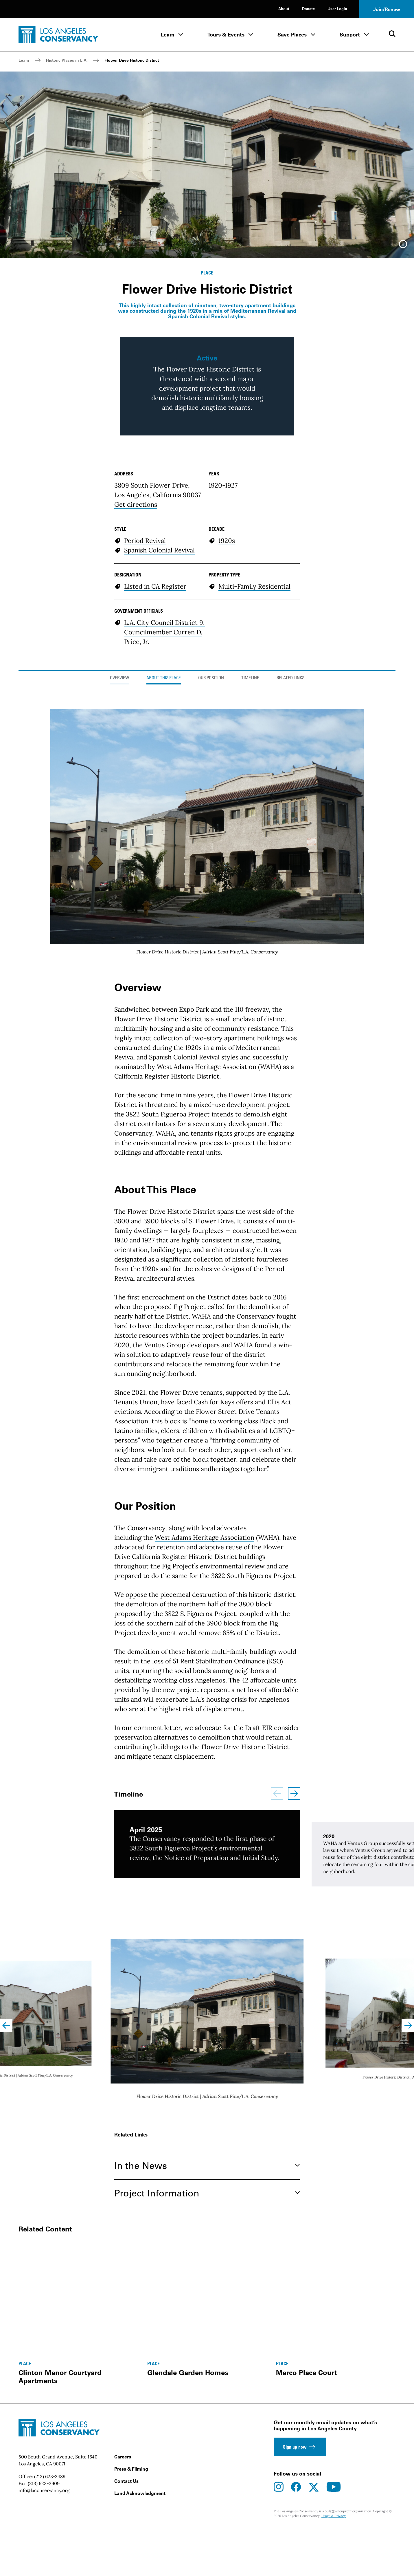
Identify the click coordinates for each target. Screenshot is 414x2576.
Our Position (211, 833)
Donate (308, 8)
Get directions (135, 660)
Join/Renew (386, 9)
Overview (119, 833)
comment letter (157, 1883)
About (283, 8)
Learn (167, 34)
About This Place (163, 833)
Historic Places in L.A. (67, 60)
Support (350, 34)
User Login (337, 8)
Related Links (290, 833)
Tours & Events (225, 34)
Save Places (292, 34)
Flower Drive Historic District (131, 60)
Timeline (250, 833)
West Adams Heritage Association (207, 1222)
